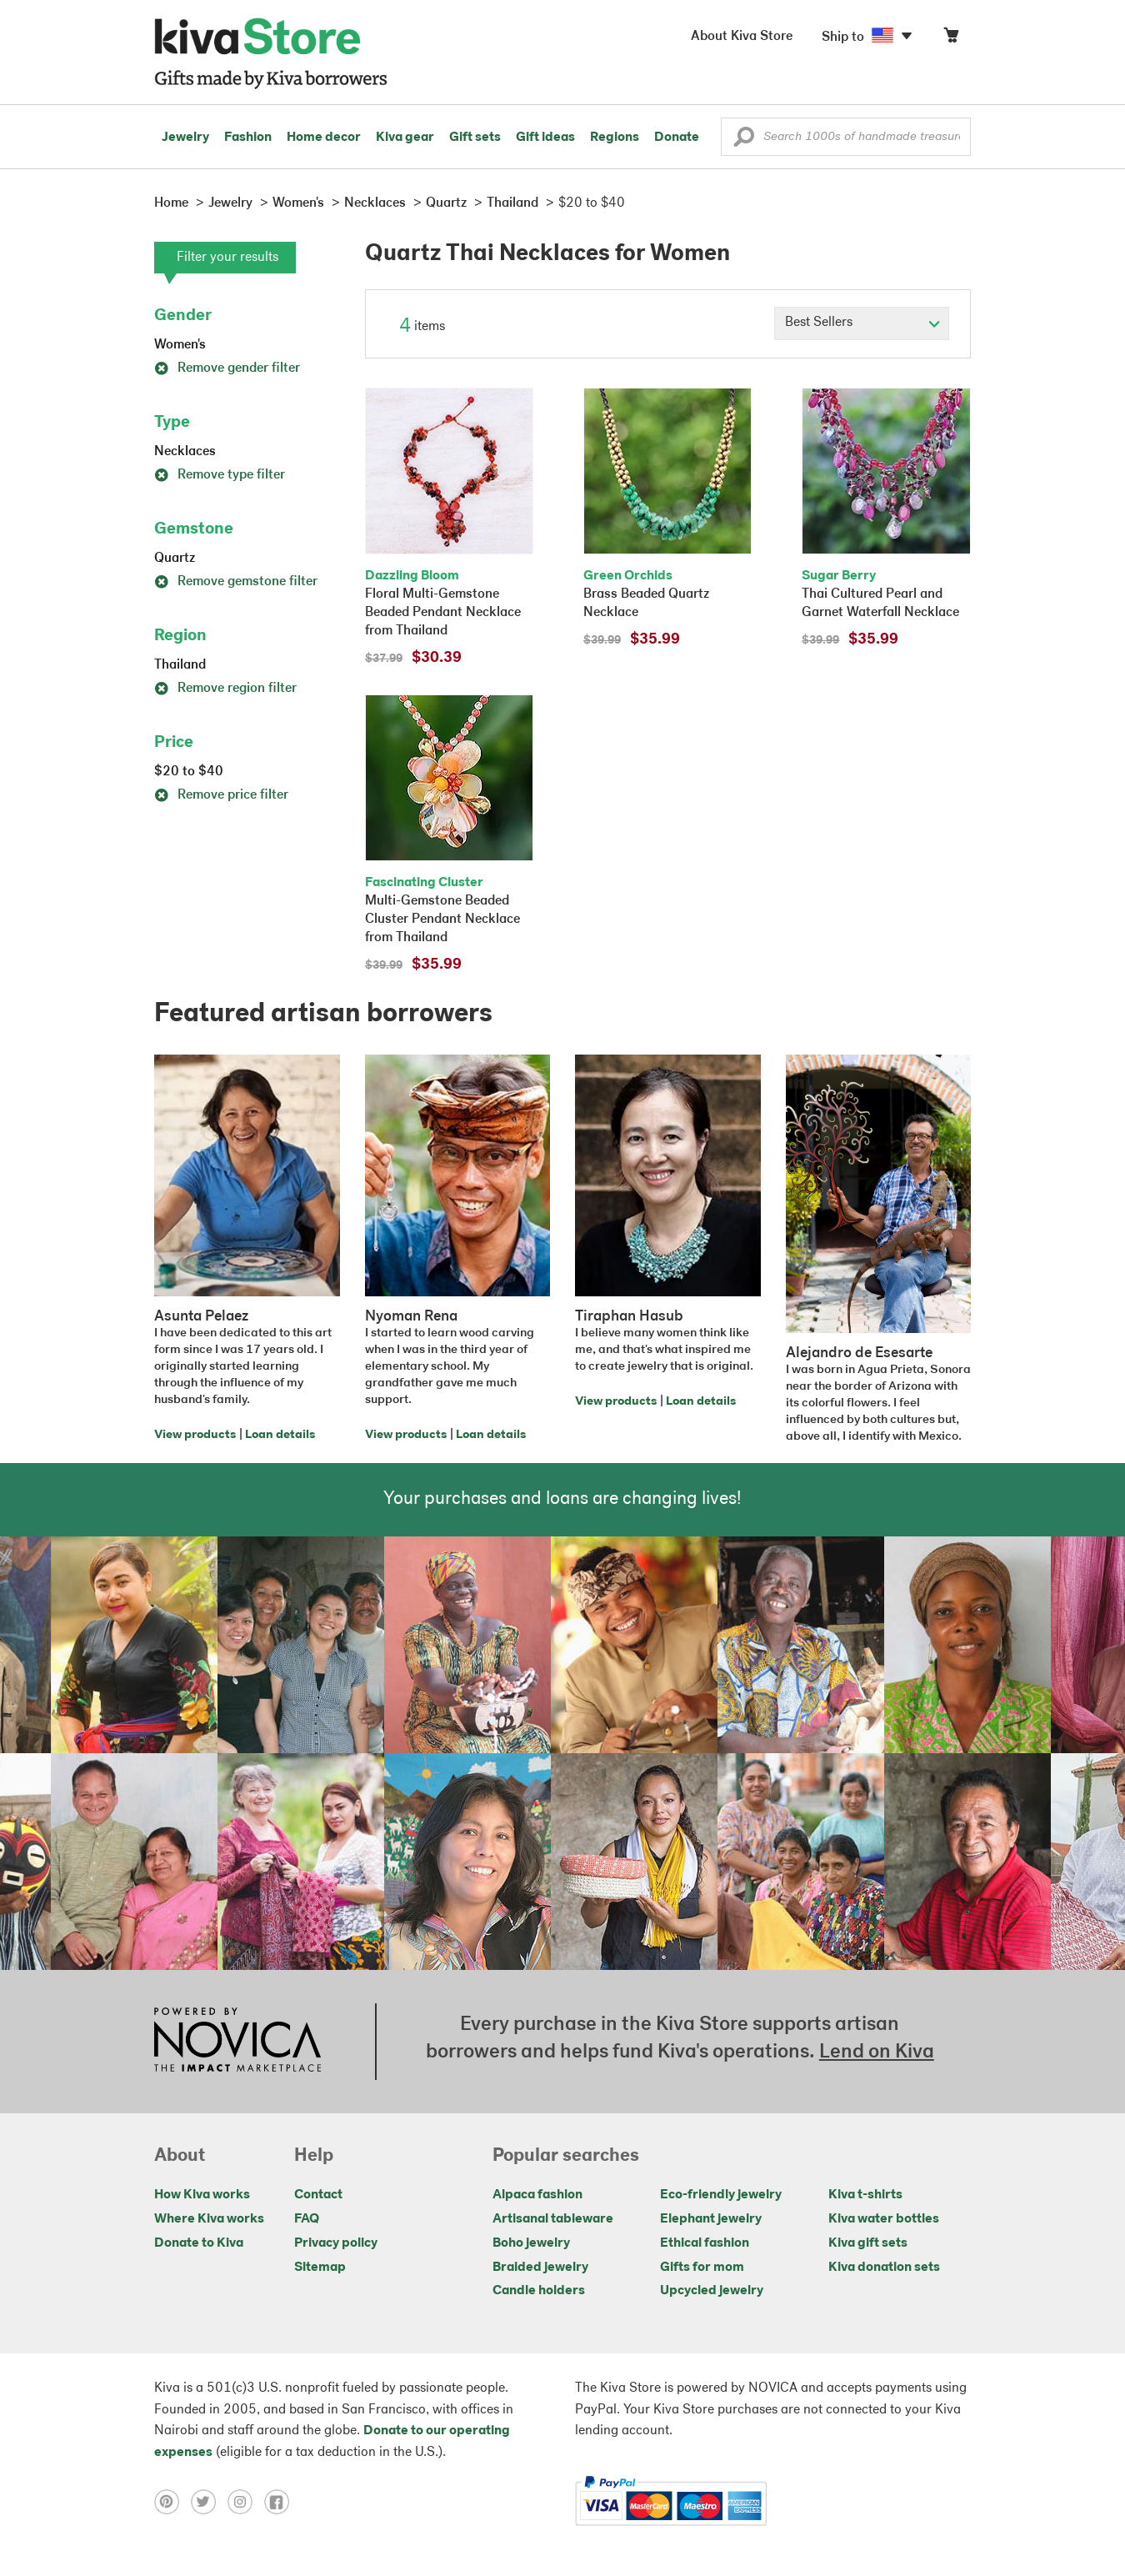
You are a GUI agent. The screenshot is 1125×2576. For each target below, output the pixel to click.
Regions (614, 137)
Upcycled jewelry (711, 2291)
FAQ (306, 2219)
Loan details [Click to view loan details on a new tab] (280, 1435)
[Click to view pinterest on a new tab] (172, 2501)
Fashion (248, 137)
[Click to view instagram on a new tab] (246, 2501)
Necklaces (185, 452)
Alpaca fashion (537, 2195)
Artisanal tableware (552, 2219)
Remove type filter (219, 475)
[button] (743, 141)
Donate (676, 137)
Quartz (174, 558)
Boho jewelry (531, 2243)
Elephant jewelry (711, 2219)
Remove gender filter (227, 368)
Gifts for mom (702, 2267)
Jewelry (185, 137)
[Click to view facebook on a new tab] (281, 2501)
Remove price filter (221, 795)
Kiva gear (405, 137)
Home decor (324, 137)
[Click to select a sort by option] (861, 323)
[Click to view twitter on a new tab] (209, 2501)
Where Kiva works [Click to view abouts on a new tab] (209, 2219)
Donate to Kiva (198, 2243)
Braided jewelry (540, 2267)
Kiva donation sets (884, 2267)
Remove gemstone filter (236, 582)
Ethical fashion (704, 2243)
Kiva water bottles (883, 2219)
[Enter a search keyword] (846, 137)
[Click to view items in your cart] (951, 39)
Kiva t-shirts (865, 2195)
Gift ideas (545, 137)
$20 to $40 (188, 772)
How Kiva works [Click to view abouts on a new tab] (202, 2195)
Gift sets (475, 137)
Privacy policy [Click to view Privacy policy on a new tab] (336, 2243)
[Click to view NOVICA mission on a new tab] (237, 2041)
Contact (318, 2195)
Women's (180, 345)
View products (195, 1435)
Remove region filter (225, 688)
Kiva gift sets (868, 2243)
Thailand (180, 665)
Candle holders (538, 2291)
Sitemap (320, 2267)
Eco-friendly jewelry (721, 2195)
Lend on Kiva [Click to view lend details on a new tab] (876, 2052)
